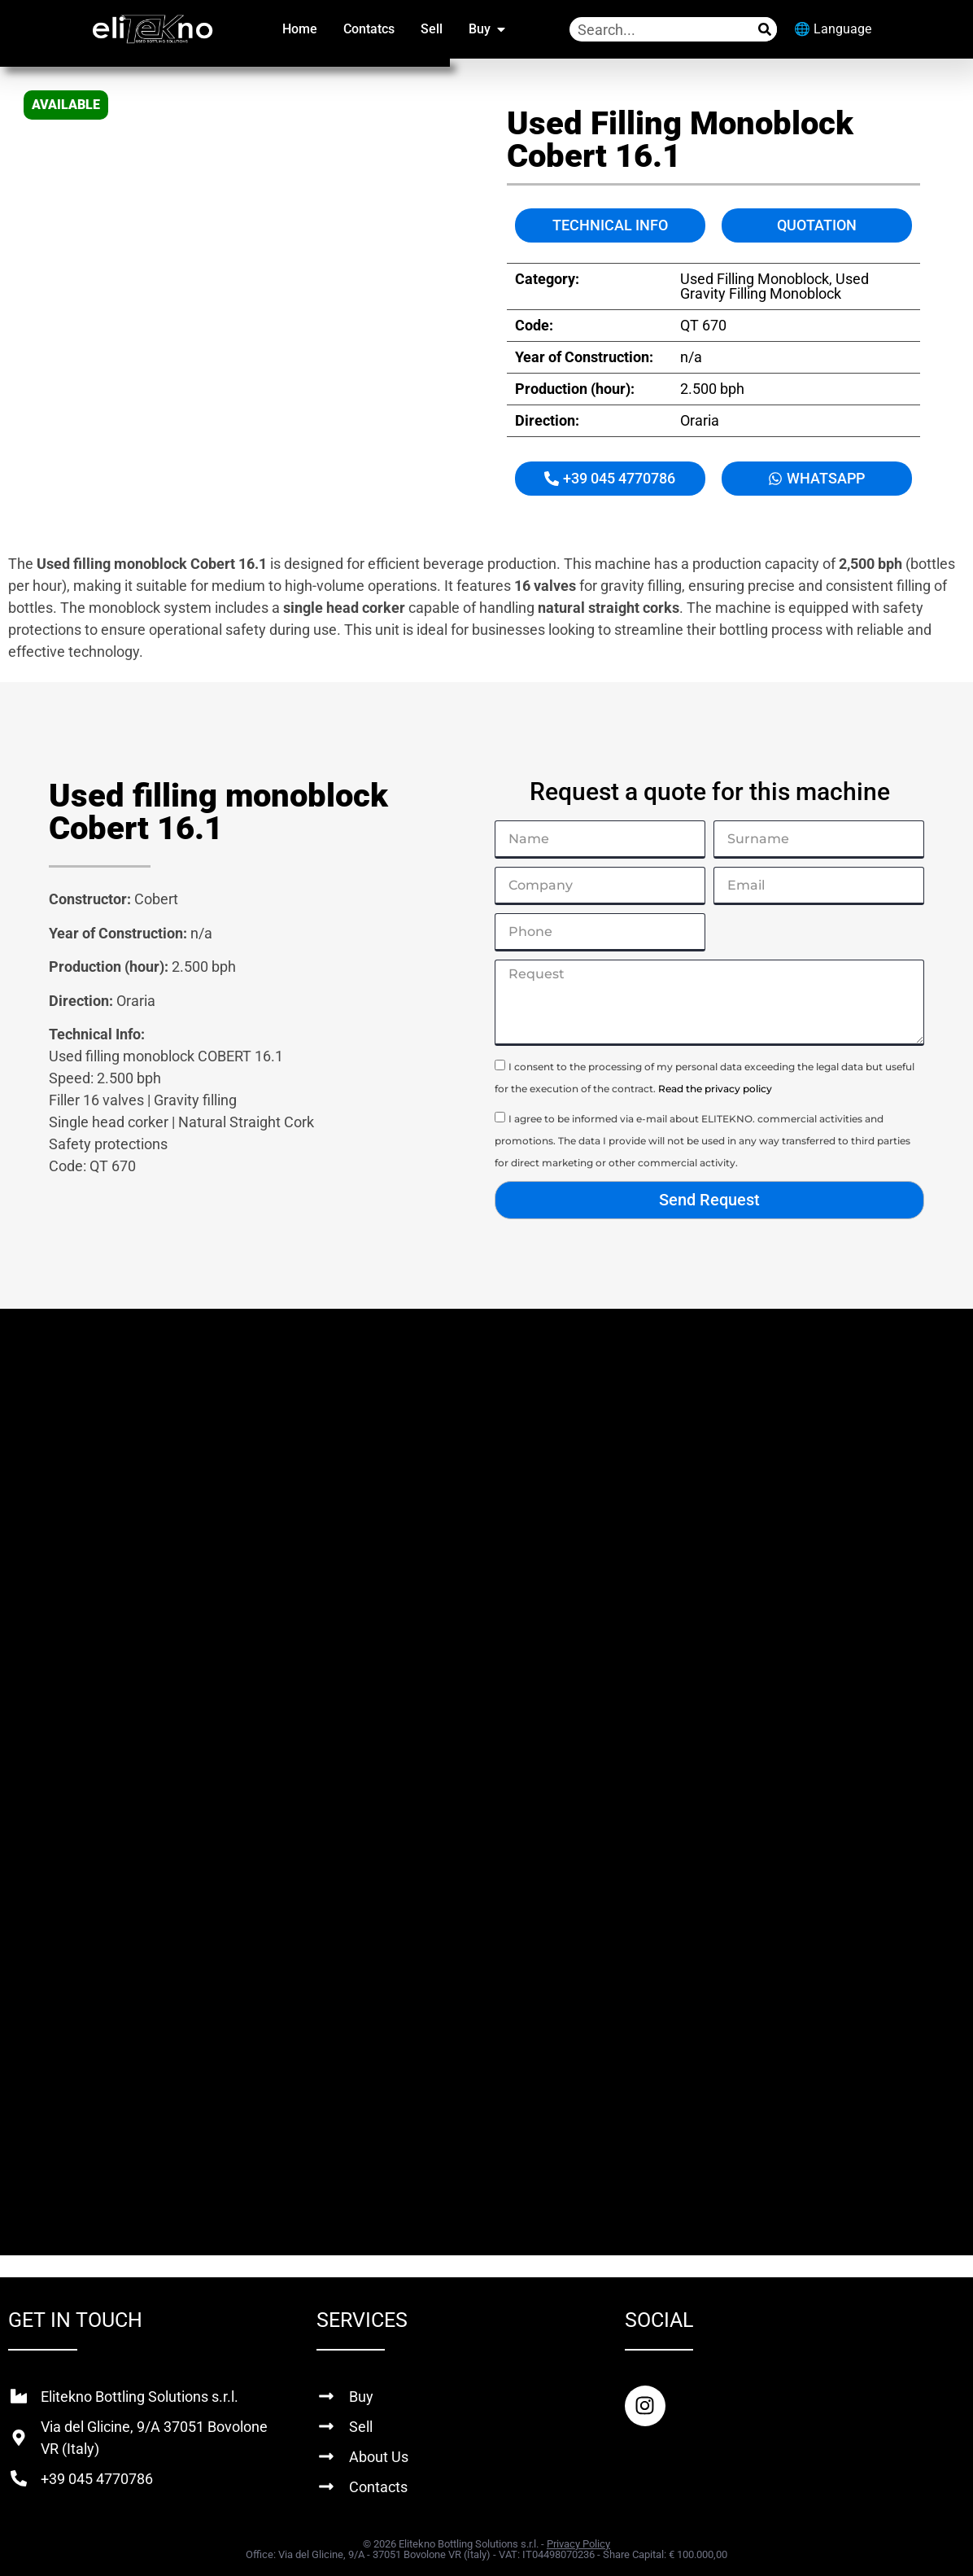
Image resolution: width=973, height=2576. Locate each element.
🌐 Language (832, 29)
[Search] (765, 29)
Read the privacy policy (715, 1088)
